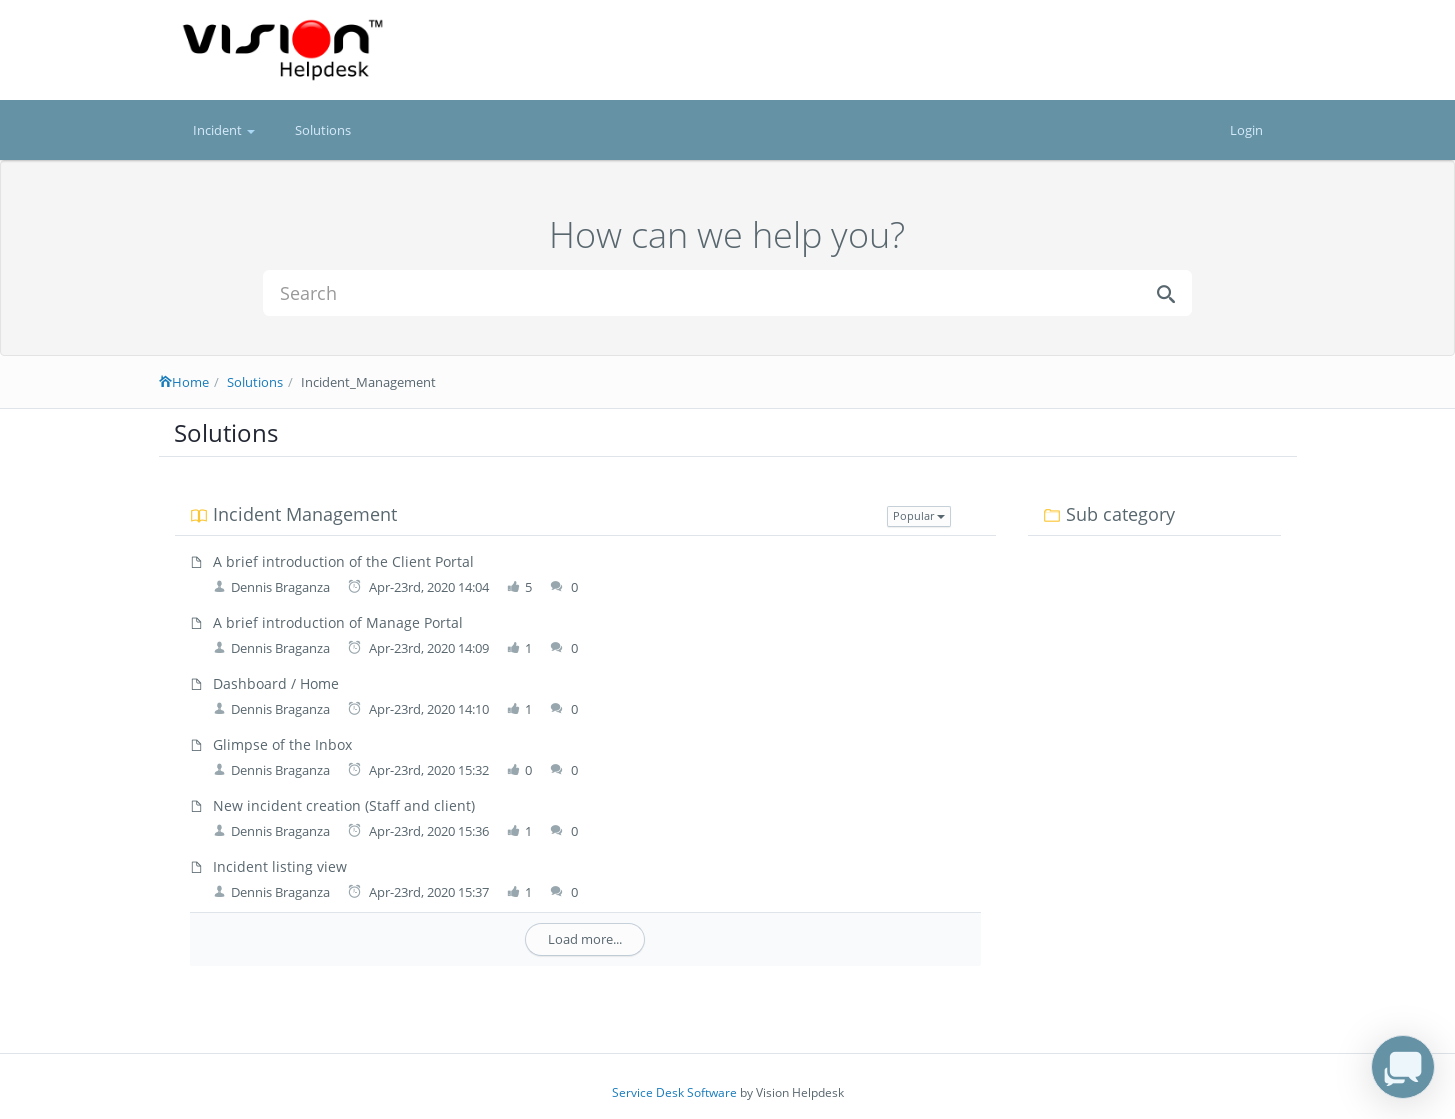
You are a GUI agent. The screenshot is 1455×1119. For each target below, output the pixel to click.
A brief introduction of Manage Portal (338, 622)
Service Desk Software (674, 1092)
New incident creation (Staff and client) (344, 805)
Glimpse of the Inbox (282, 744)
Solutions (323, 130)
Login (1246, 130)
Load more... (585, 939)
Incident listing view (280, 866)
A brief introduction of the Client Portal (343, 561)
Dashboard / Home (276, 683)
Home (184, 382)
